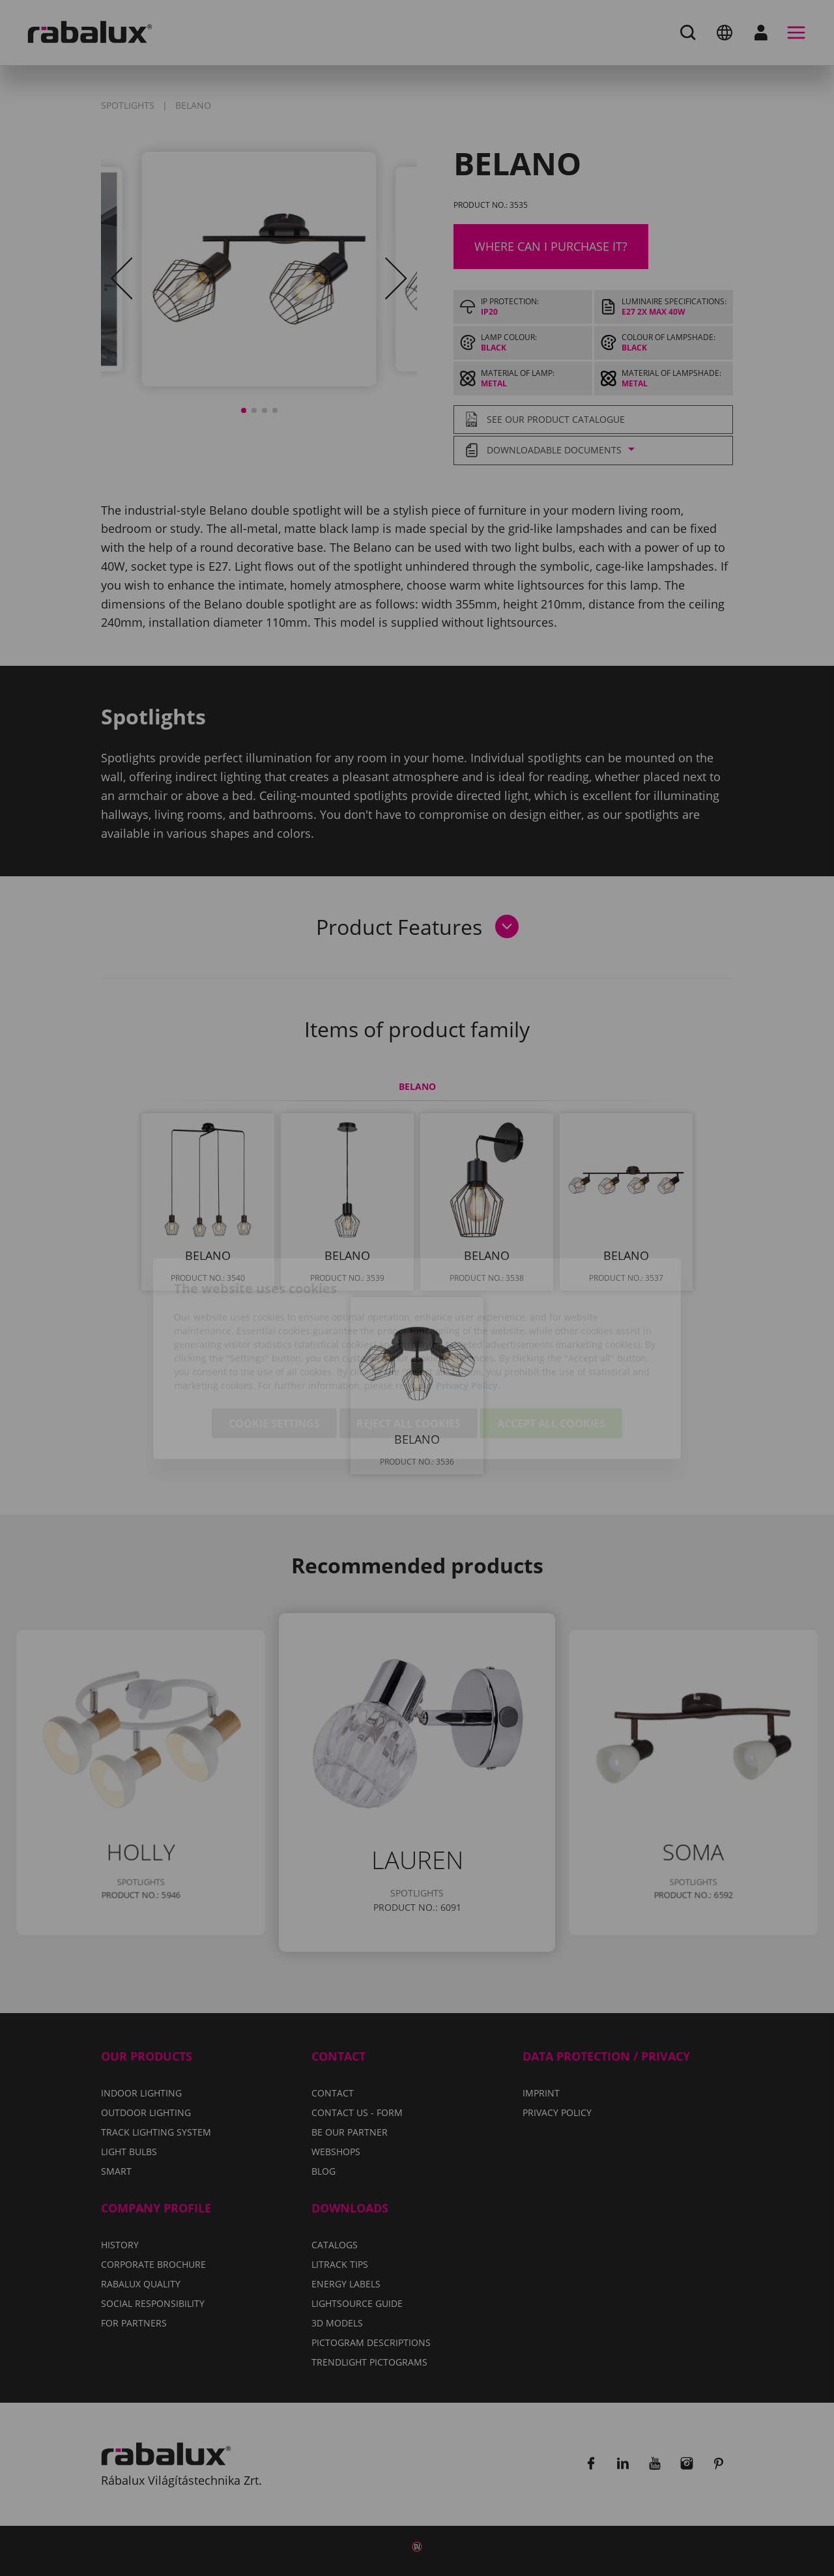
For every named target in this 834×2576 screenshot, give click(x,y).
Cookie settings (274, 1352)
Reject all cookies (408, 1352)
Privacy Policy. (468, 1314)
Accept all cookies (551, 1352)
